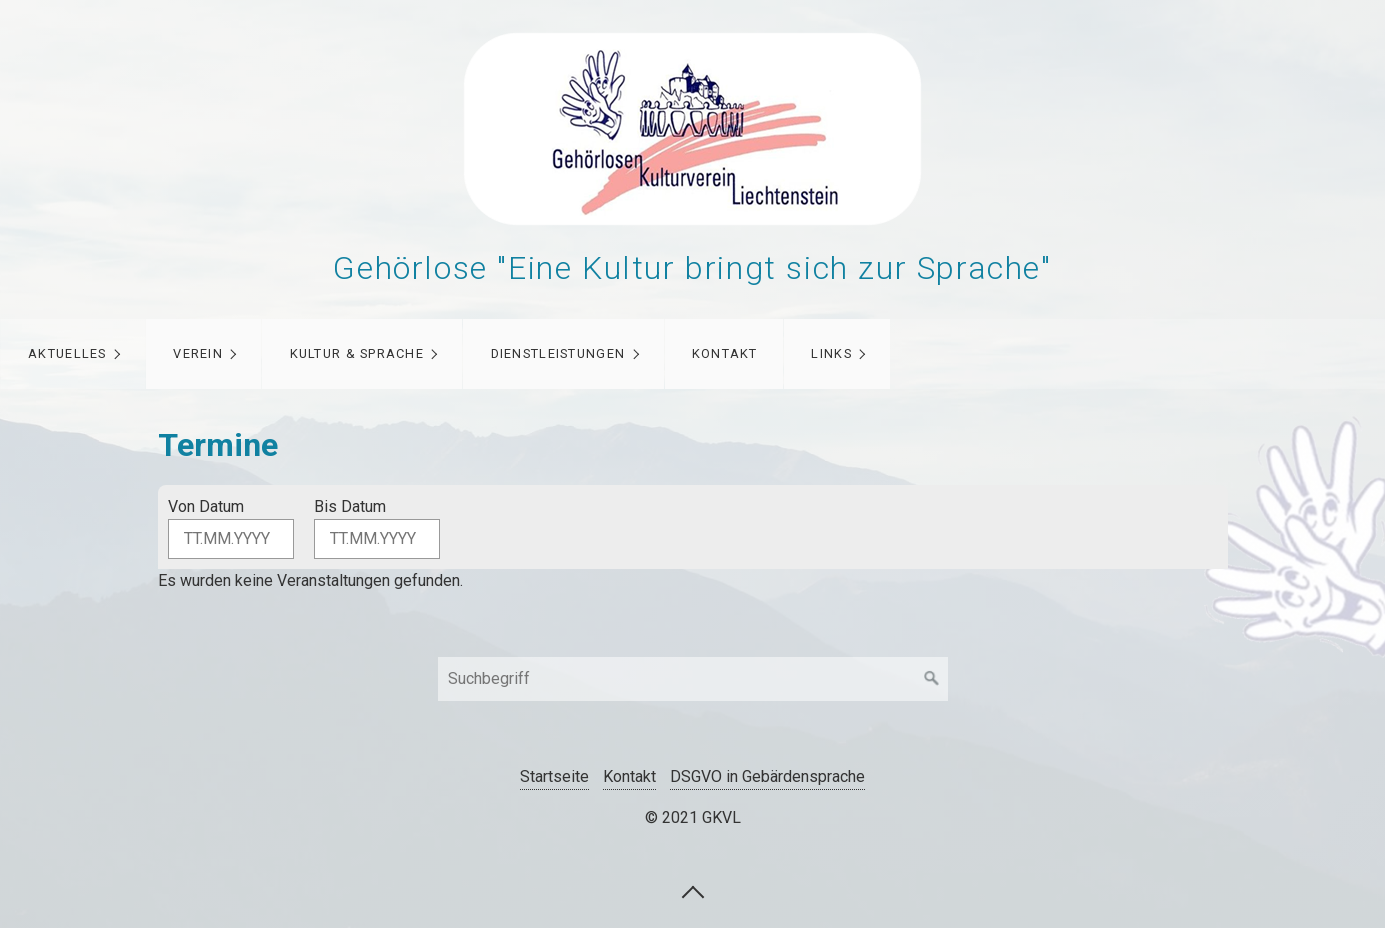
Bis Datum (350, 506)
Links (831, 353)
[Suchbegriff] (693, 679)
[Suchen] (932, 679)
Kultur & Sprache (357, 353)
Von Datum (206, 506)
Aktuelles (67, 353)
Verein (198, 353)
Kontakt (725, 353)
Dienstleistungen (558, 353)
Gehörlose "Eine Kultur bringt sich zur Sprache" (692, 268)
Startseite (554, 776)
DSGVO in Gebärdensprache (767, 776)
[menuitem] (73, 354)
